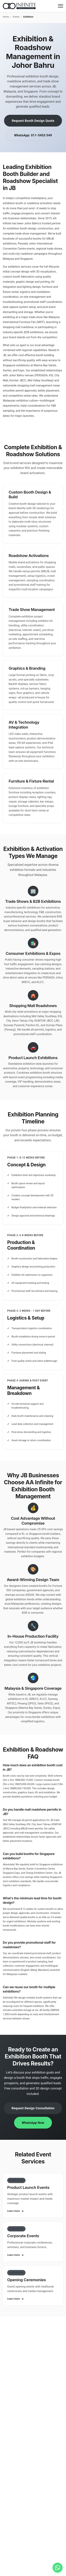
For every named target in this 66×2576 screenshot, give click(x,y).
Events (16, 16)
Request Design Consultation (33, 2108)
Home (6, 16)
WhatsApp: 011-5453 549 (33, 135)
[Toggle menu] (60, 6)
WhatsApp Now (33, 2123)
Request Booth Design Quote (33, 121)
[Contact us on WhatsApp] (57, 2567)
